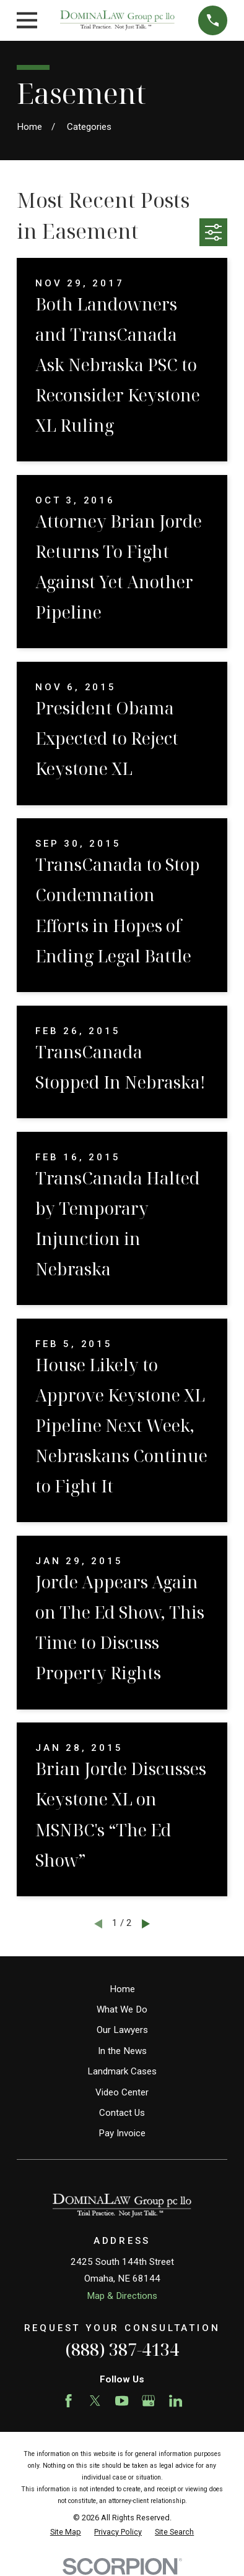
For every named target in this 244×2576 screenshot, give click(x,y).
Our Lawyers (122, 2029)
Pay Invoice (122, 2133)
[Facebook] (68, 2400)
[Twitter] (95, 2400)
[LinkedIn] (175, 2400)
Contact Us (122, 2112)
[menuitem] (65, 2532)
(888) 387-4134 (122, 2349)
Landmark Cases (122, 2071)
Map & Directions (122, 2295)
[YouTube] (121, 2400)
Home (122, 1989)
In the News (122, 2050)
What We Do (122, 2009)
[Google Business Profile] (148, 2400)
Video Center (122, 2092)
